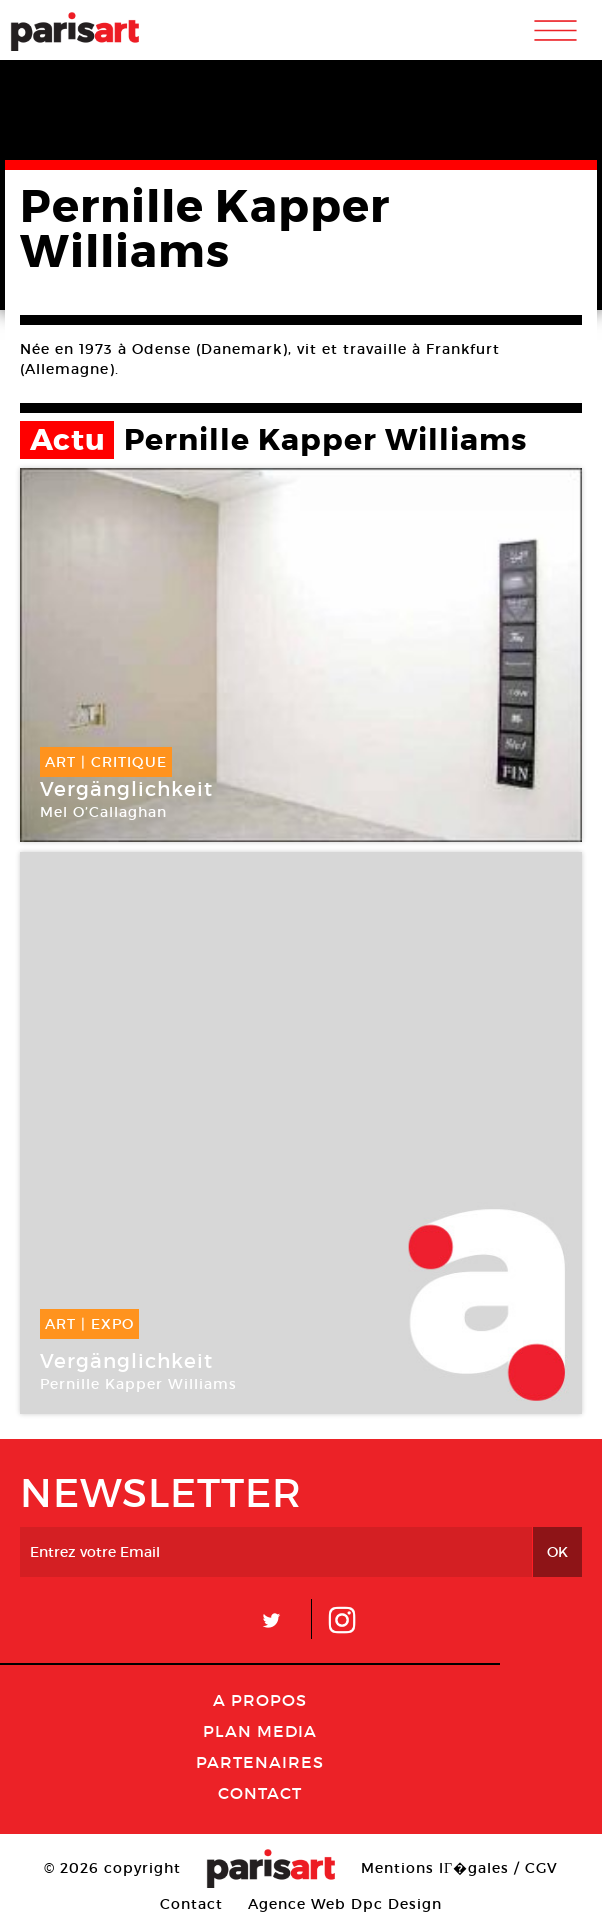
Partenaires (260, 1762)
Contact (260, 1793)
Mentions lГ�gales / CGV (459, 1868)
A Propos (260, 1700)
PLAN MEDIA (260, 1731)
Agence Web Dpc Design (345, 1904)
